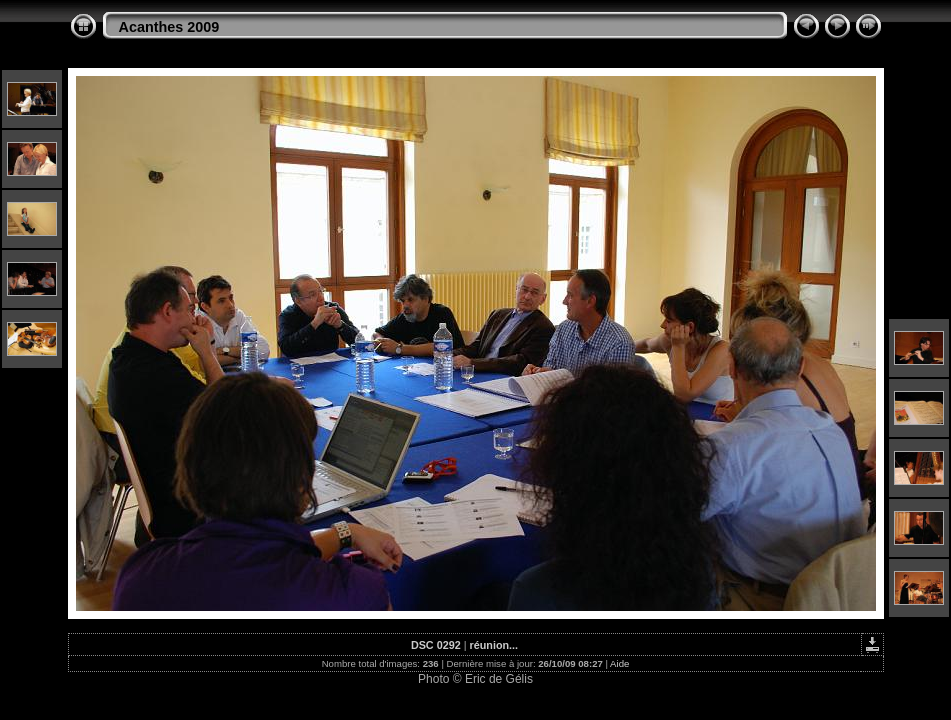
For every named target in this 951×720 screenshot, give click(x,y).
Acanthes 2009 (169, 27)
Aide (619, 663)
